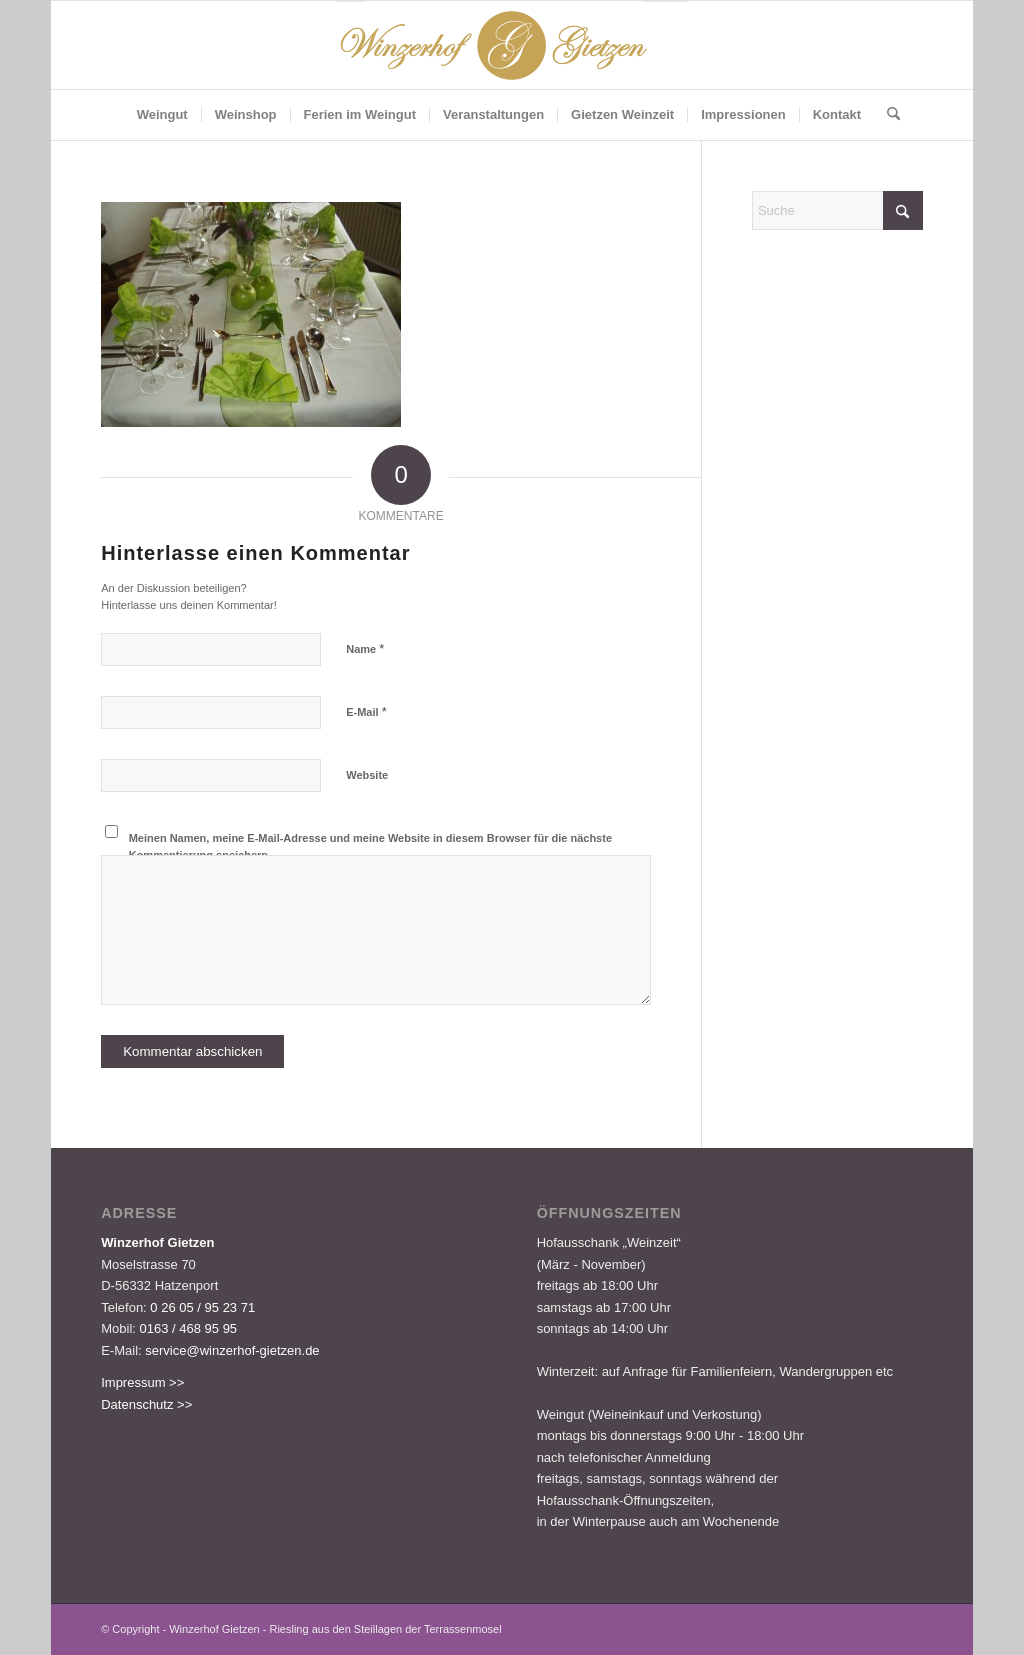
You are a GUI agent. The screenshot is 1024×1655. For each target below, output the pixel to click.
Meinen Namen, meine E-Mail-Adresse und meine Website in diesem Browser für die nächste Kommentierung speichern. (370, 846)
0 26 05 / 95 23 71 (202, 1307)
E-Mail (366, 711)
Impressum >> (142, 1382)
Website (367, 775)
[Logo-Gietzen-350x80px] (512, 45)
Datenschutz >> (146, 1404)
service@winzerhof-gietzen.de (232, 1350)
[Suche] (887, 115)
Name (365, 648)
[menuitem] (162, 115)
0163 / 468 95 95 (189, 1328)
